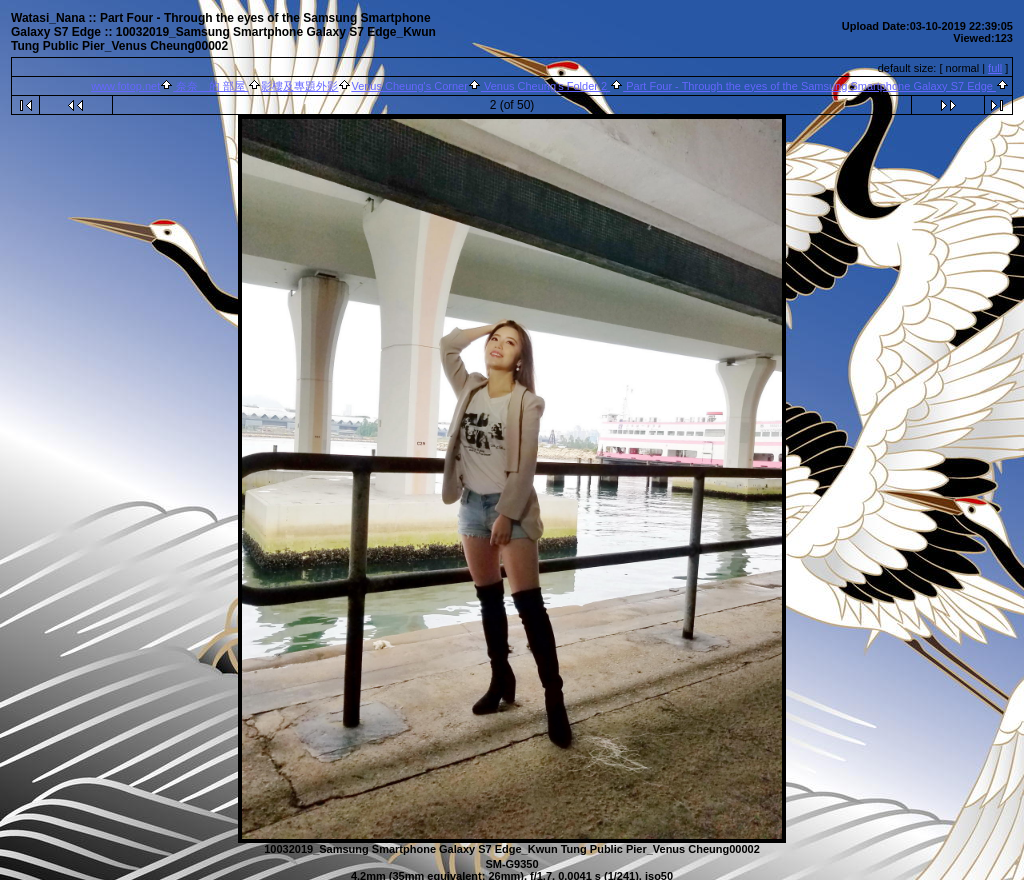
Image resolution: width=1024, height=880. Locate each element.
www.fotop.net (125, 86)
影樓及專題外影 (299, 86)
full (995, 68)
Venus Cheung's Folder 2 (545, 86)
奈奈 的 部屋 (210, 86)
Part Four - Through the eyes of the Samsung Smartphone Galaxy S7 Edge (809, 86)
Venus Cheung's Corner (409, 86)
